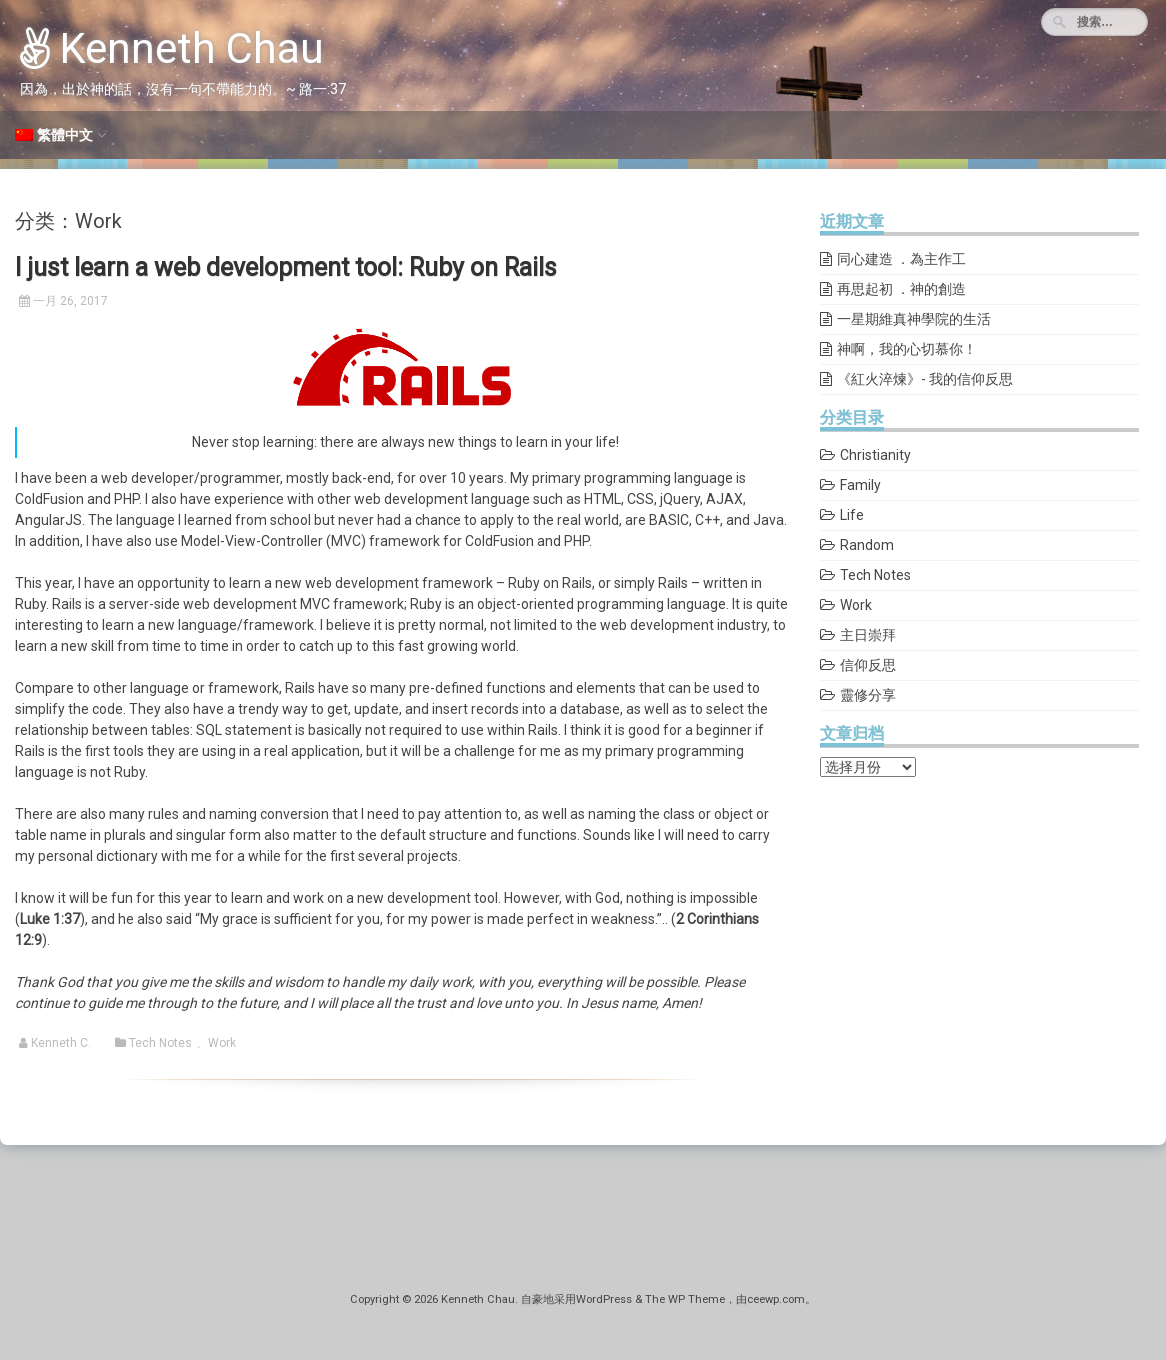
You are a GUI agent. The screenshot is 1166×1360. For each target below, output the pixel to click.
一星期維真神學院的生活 (914, 319)
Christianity (875, 455)
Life (852, 515)
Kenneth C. (61, 1043)
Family (860, 485)
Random (867, 545)
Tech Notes (160, 1043)
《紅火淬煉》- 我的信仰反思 (925, 379)
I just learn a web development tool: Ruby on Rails (286, 267)
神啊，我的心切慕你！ (907, 349)
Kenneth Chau (172, 48)
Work (222, 1043)
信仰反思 (868, 665)
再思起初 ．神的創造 (901, 289)
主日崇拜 (868, 635)
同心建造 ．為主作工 (901, 259)
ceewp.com (776, 1299)
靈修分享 (868, 695)
